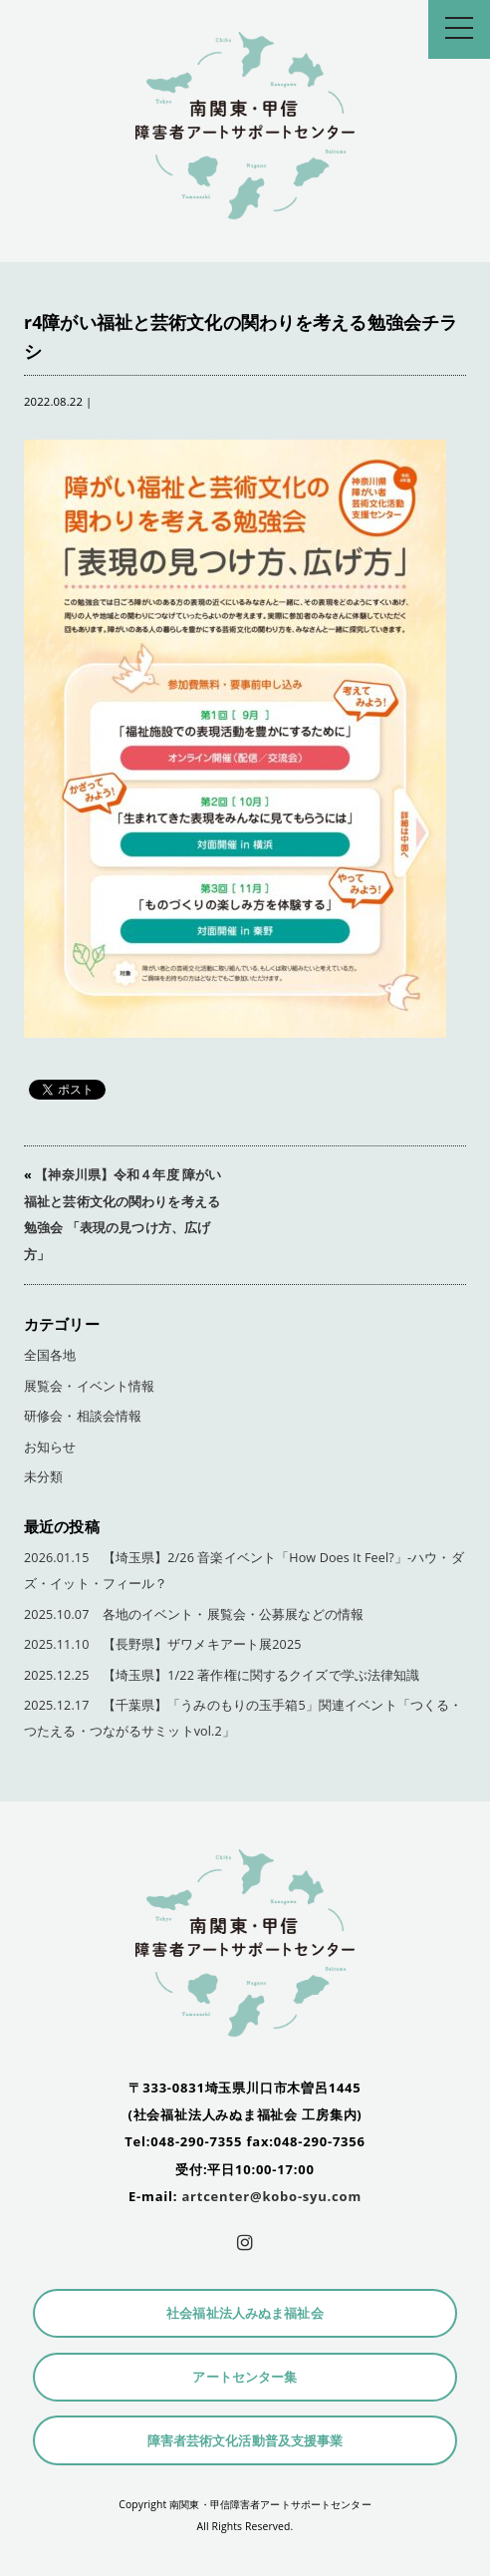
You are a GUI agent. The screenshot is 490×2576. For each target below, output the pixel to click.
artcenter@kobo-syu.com (271, 2196)
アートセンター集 (244, 2377)
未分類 (43, 1476)
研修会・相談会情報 (82, 1416)
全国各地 (50, 1355)
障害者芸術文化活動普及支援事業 (245, 2440)
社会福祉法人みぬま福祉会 (245, 2313)
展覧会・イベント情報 (89, 1386)
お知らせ (50, 1447)
